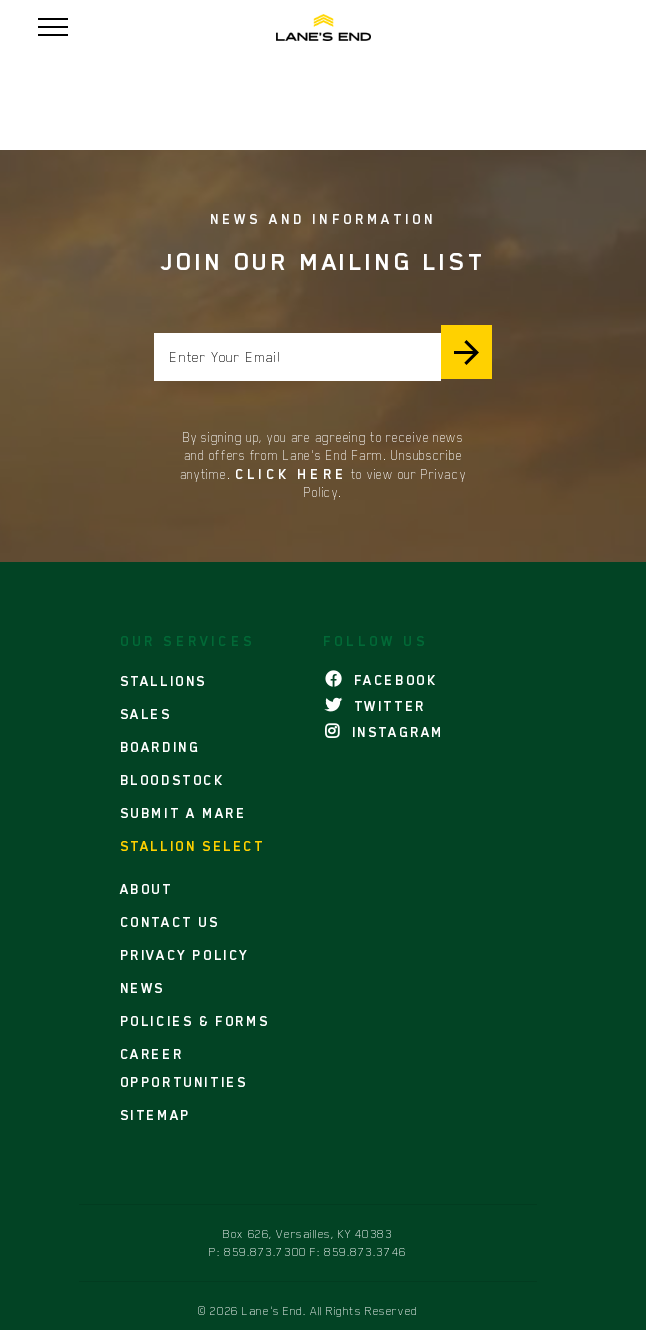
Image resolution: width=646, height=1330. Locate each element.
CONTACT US (170, 922)
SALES (146, 714)
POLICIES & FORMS (195, 1021)
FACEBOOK (381, 680)
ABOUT (146, 889)
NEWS (142, 988)
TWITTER (375, 706)
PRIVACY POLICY (184, 955)
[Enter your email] (297, 357)
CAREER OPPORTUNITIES (184, 1068)
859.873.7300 (265, 1252)
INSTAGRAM (384, 732)
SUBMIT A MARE (183, 813)
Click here (291, 474)
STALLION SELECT (192, 846)
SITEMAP (155, 1115)
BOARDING (160, 747)
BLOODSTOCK (172, 780)
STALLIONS (163, 681)
